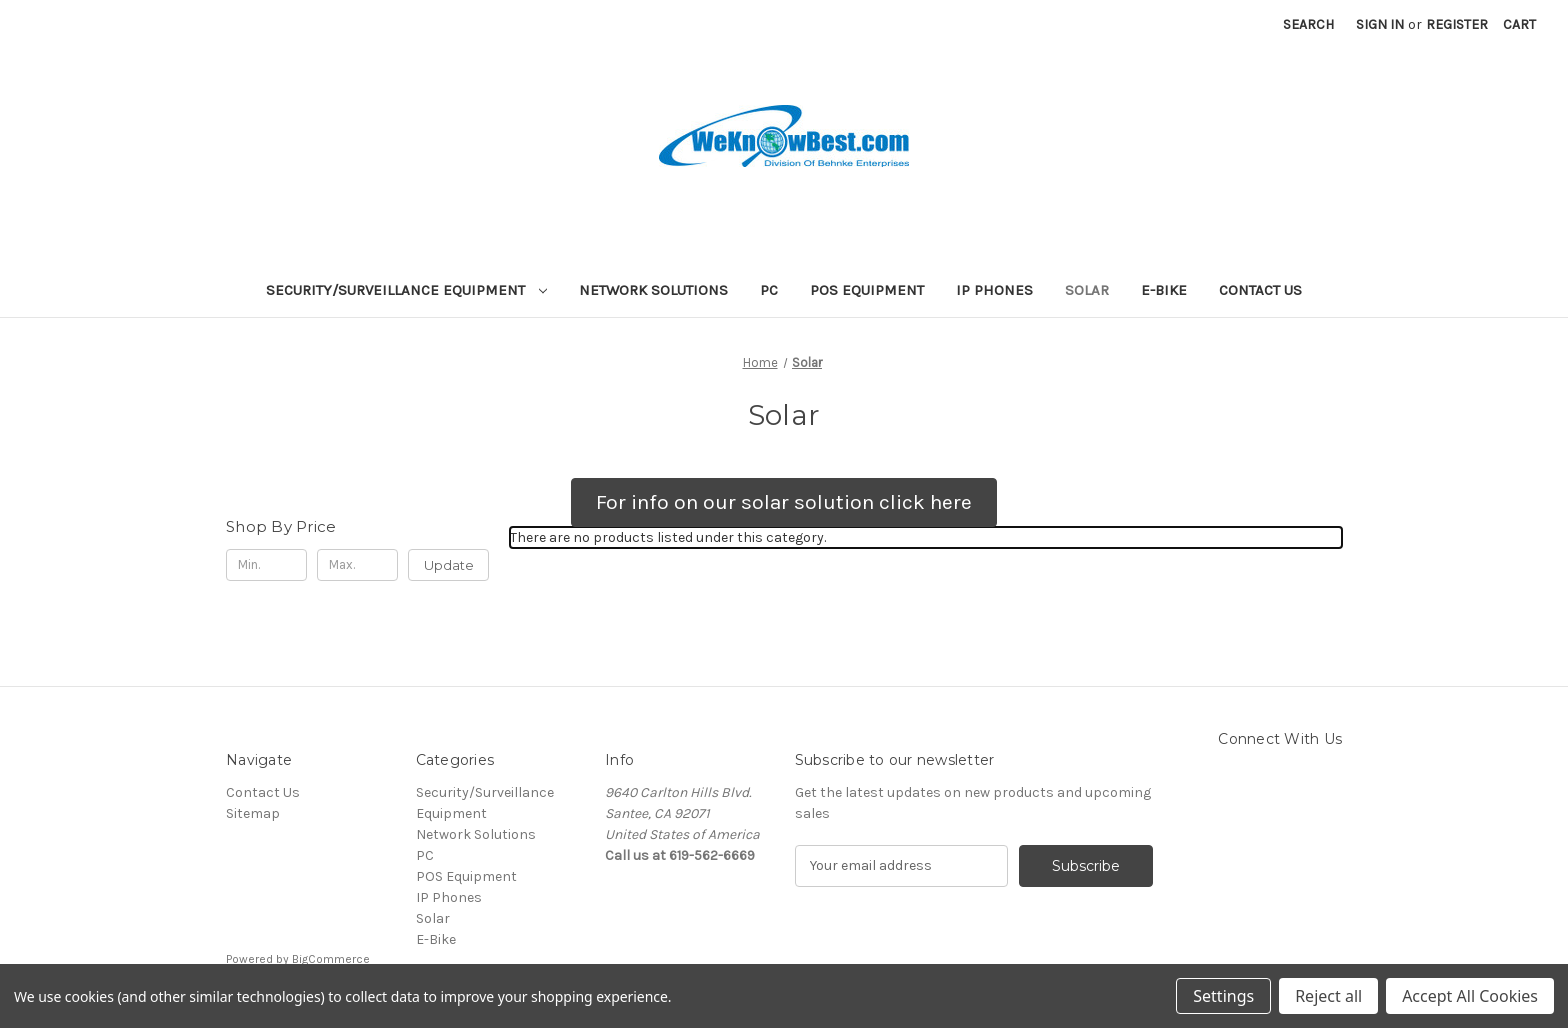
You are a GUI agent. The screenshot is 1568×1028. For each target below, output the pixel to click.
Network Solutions (653, 290)
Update (449, 565)
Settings (1223, 996)
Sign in (1380, 24)
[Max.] (357, 565)
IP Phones (994, 290)
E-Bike (1164, 290)
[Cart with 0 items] (1519, 24)
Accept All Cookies (1470, 996)
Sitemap (253, 813)
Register (1457, 24)
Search (1308, 24)
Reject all (1328, 996)
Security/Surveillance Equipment (407, 290)
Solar (1087, 290)
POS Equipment (867, 290)
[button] (784, 503)
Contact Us (1260, 290)
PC (769, 290)
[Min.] (266, 565)
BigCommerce (331, 959)
